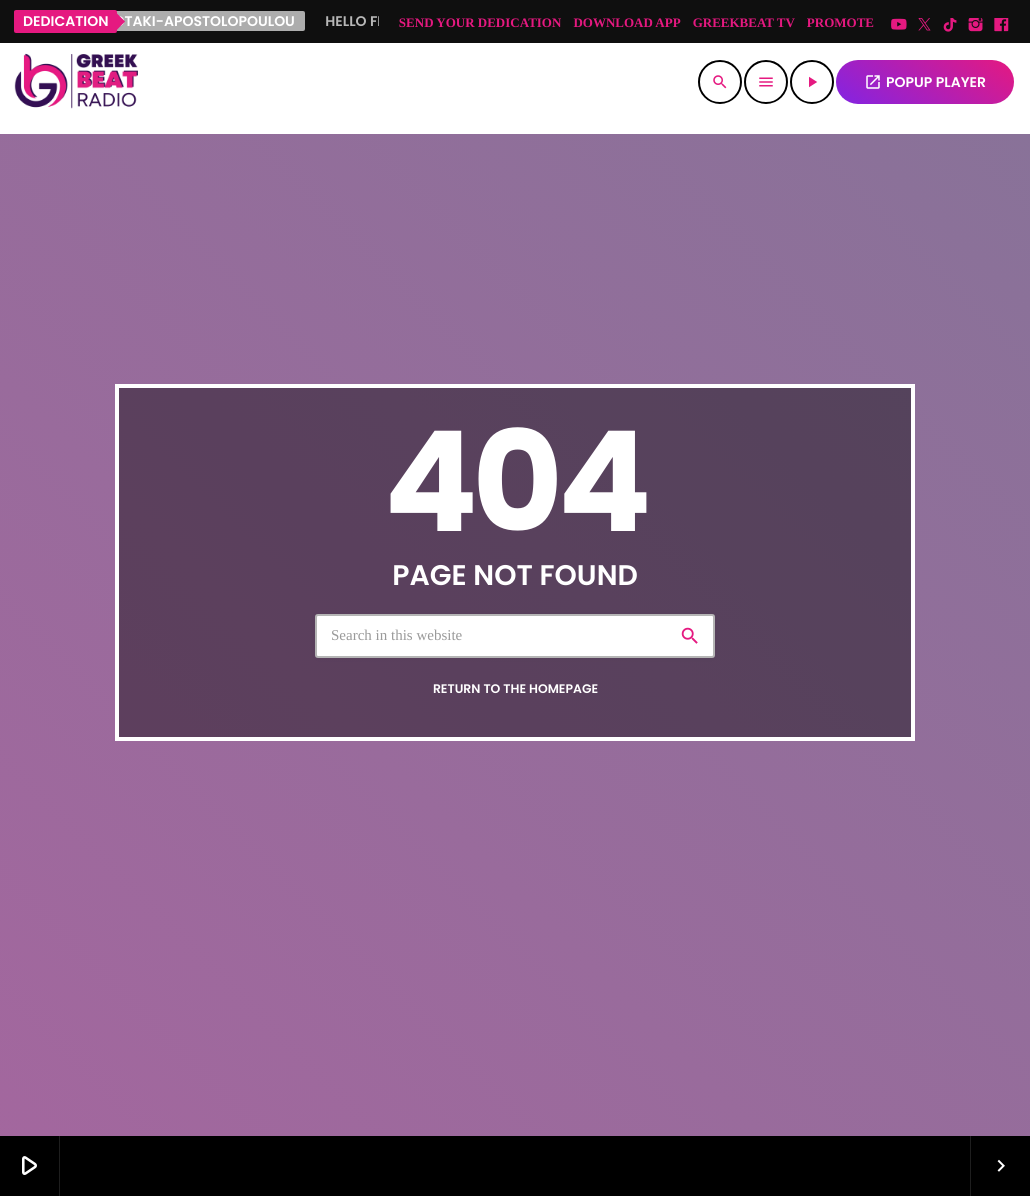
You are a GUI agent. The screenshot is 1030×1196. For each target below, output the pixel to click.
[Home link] (76, 82)
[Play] (812, 82)
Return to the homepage (515, 689)
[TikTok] (950, 25)
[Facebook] (1001, 25)
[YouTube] (899, 25)
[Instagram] (976, 25)
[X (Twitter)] (925, 25)
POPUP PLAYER (925, 82)
